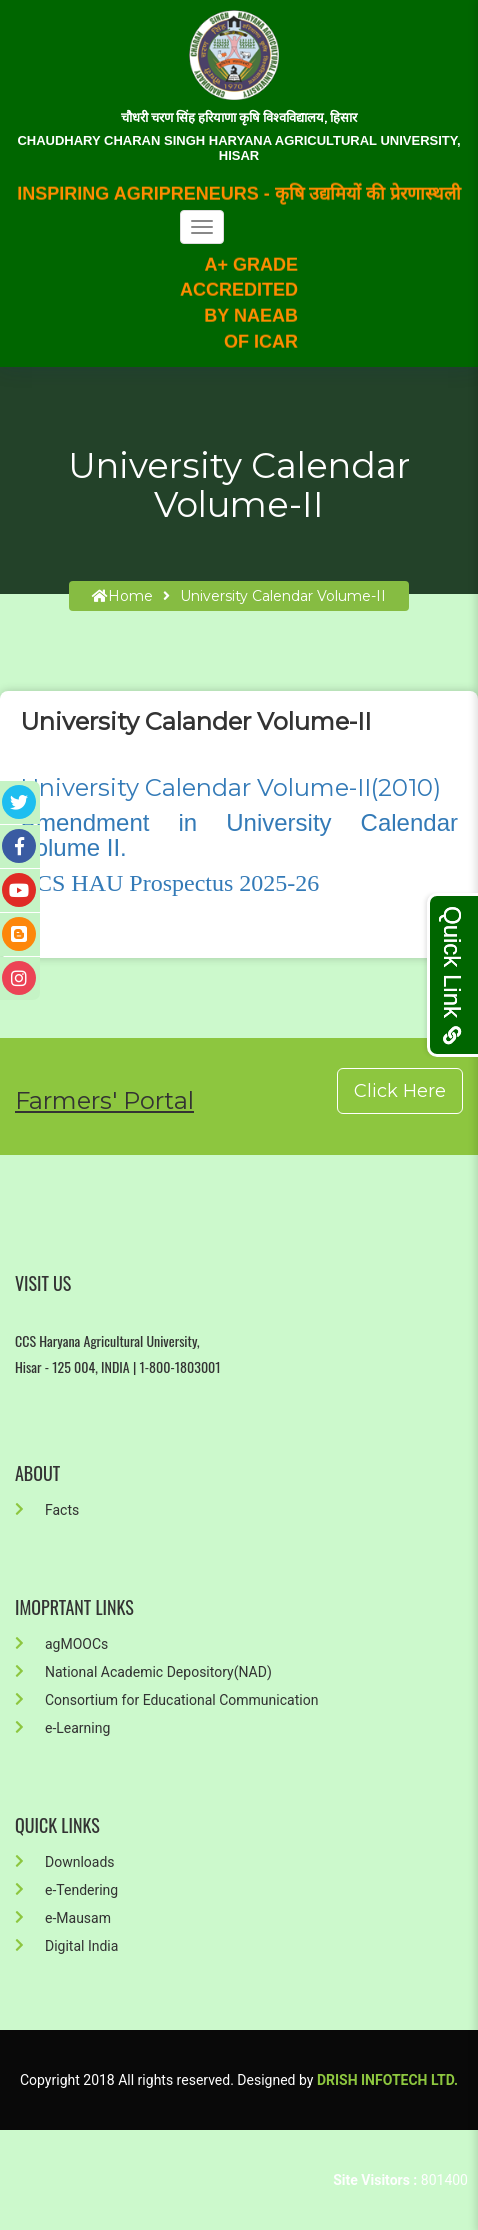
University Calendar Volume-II (283, 596)
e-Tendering (66, 1890)
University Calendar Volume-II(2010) (230, 787)
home (122, 596)
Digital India (66, 1946)
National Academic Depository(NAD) (143, 1672)
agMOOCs (61, 1644)
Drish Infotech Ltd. (387, 2080)
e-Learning (62, 1728)
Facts (47, 1510)
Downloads (65, 1862)
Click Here (400, 1091)
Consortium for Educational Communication (166, 1700)
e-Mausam (63, 1918)
